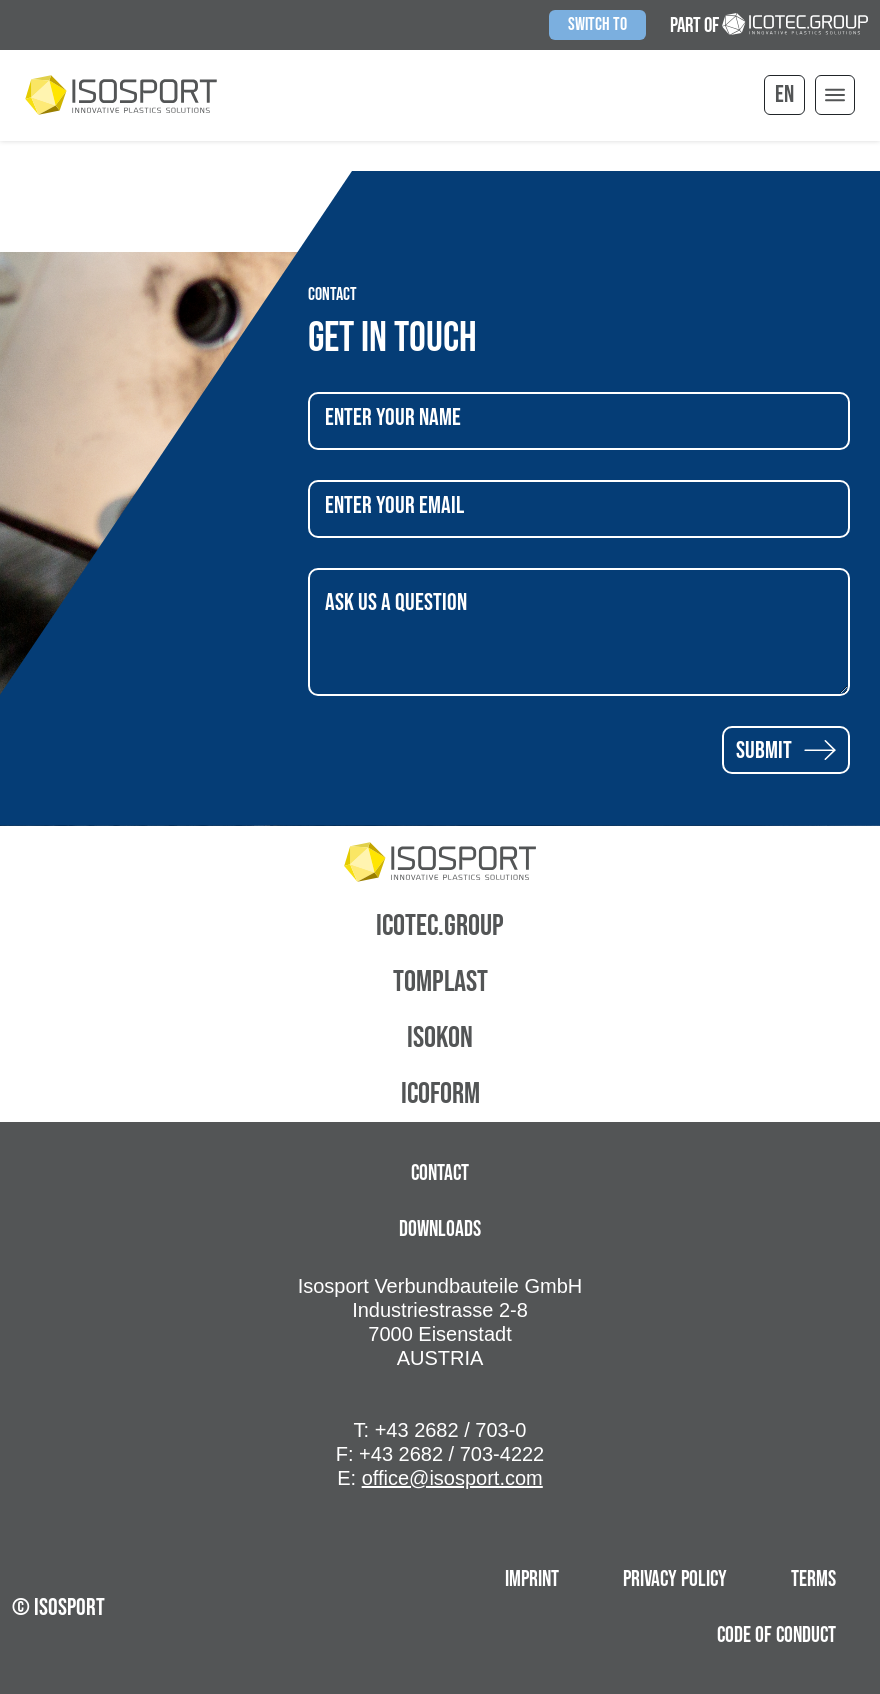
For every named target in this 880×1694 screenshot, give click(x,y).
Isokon (440, 1038)
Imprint (532, 1579)
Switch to (597, 24)
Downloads (440, 1229)
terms (813, 1579)
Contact (440, 1173)
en (784, 94)
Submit (786, 750)
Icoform (440, 1094)
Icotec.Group (440, 926)
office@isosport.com (452, 1478)
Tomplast (440, 982)
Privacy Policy (675, 1579)
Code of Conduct (776, 1635)
